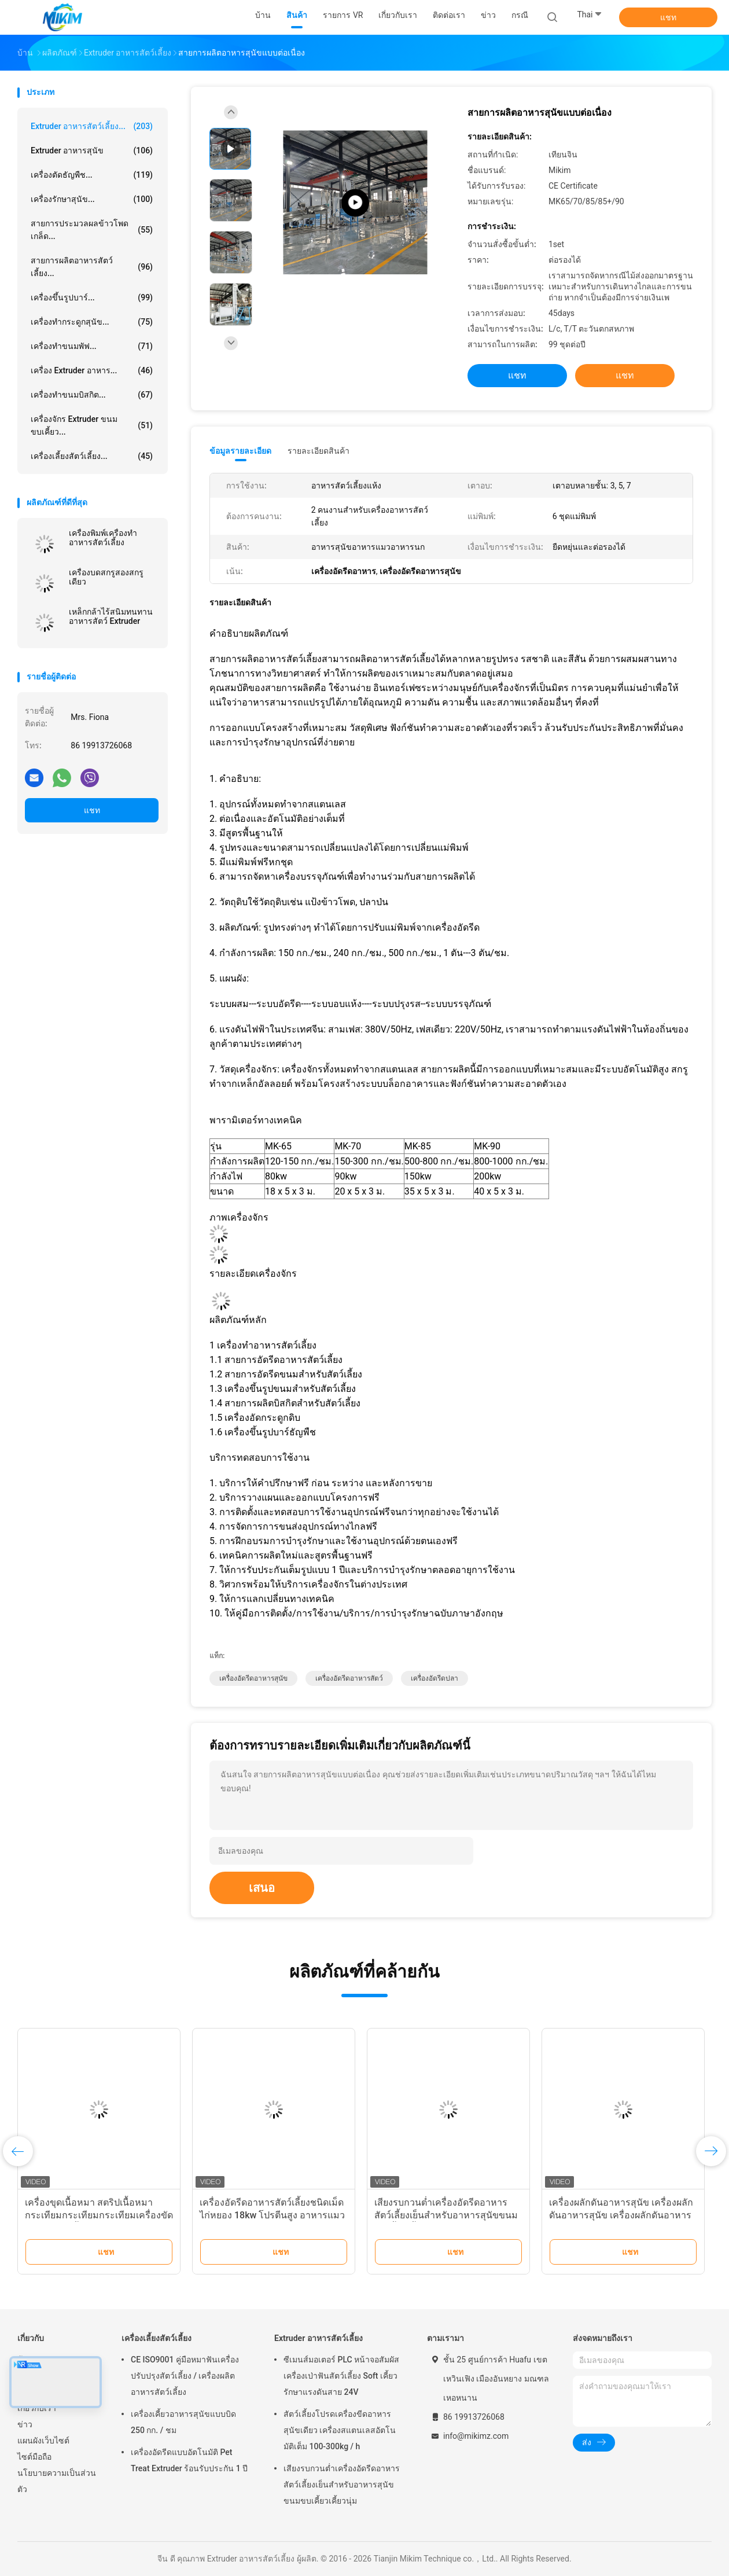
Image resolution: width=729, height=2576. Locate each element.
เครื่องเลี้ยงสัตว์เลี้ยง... (92, 456)
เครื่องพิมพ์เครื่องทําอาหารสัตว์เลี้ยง (103, 537)
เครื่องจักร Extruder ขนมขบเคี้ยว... (92, 425)
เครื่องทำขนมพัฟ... (92, 346)
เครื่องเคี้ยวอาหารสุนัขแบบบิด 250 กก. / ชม (183, 2422)
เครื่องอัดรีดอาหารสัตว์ (349, 1678)
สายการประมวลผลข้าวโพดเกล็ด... (92, 230)
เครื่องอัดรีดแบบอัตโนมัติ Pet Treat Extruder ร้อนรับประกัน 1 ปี (189, 2460)
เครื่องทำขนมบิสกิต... (92, 394)
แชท (668, 17)
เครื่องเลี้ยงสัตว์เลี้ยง (157, 2338)
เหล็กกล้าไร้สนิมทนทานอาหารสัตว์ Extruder (111, 616)
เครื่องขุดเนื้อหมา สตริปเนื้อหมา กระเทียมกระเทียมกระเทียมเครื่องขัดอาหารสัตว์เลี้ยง (99, 2215)
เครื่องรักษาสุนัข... (92, 199)
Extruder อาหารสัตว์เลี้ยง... (92, 126)
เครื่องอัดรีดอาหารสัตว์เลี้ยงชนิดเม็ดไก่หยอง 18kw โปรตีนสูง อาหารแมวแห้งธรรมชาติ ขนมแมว (272, 2215)
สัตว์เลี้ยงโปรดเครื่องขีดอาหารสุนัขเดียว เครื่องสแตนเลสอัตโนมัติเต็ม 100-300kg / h (340, 2430)
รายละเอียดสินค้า (318, 450)
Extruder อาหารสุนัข (92, 150)
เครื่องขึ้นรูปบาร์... (92, 297)
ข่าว (24, 2424)
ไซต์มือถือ (34, 2456)
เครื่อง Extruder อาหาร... (92, 370)
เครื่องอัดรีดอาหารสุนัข (253, 1678)
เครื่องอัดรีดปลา (434, 1678)
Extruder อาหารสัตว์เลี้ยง (318, 2338)
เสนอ (262, 1888)
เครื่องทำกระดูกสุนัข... (92, 322)
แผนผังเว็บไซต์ (43, 2440)
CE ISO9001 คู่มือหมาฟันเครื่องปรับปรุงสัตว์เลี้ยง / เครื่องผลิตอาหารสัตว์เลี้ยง (185, 2376)
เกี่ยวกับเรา (36, 2408)
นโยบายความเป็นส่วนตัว (56, 2481)
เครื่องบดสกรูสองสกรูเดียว (106, 577)
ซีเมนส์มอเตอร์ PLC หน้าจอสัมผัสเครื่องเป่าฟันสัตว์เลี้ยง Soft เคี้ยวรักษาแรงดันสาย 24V (341, 2376)
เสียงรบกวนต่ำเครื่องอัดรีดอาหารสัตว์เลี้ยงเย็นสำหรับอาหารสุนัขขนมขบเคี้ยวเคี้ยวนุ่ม (446, 2215)
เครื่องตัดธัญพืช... (92, 175)
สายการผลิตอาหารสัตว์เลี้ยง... (92, 267)
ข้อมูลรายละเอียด (240, 450)
